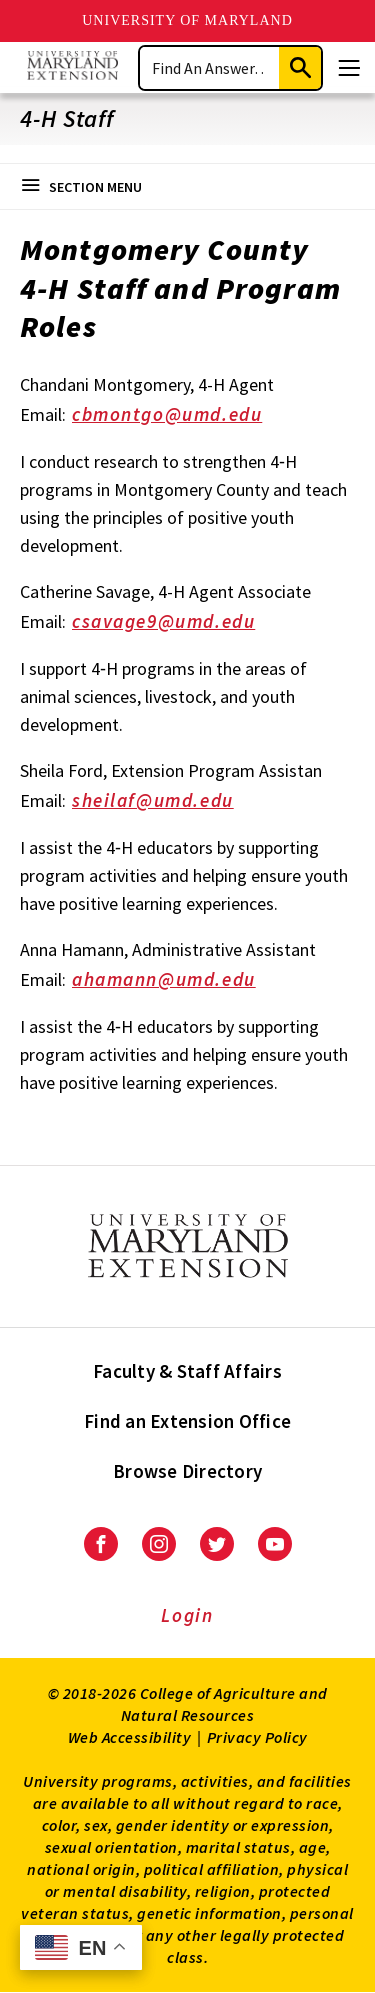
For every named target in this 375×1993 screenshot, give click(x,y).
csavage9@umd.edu (177, 623)
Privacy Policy (257, 1737)
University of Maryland (187, 20)
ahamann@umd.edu (177, 981)
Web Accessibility (130, 1737)
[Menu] (349, 68)
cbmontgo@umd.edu (181, 416)
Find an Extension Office (187, 1421)
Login (187, 1615)
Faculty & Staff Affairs (187, 1371)
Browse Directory (187, 1471)
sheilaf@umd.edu (166, 802)
